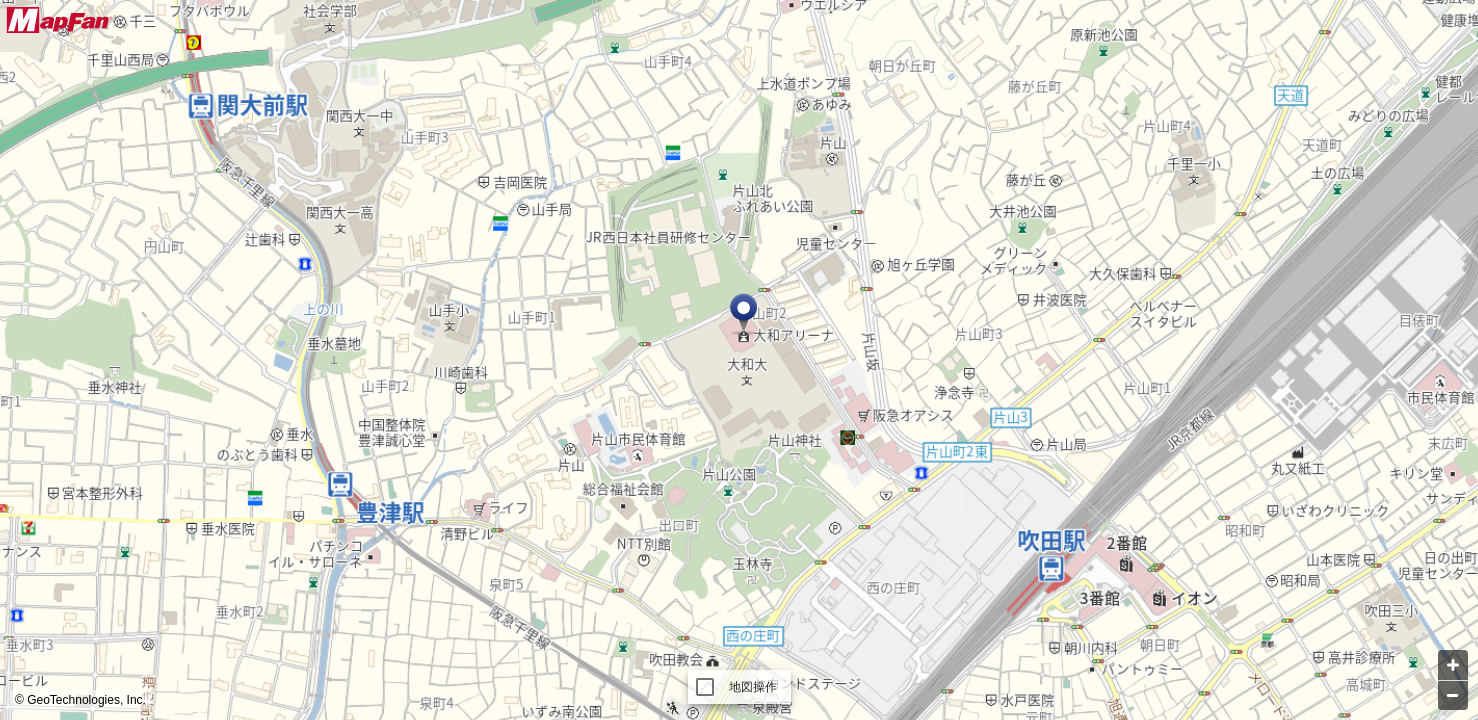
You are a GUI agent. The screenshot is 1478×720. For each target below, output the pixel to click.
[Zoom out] (1453, 695)
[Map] (739, 360)
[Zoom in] (1453, 665)
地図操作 (753, 687)
